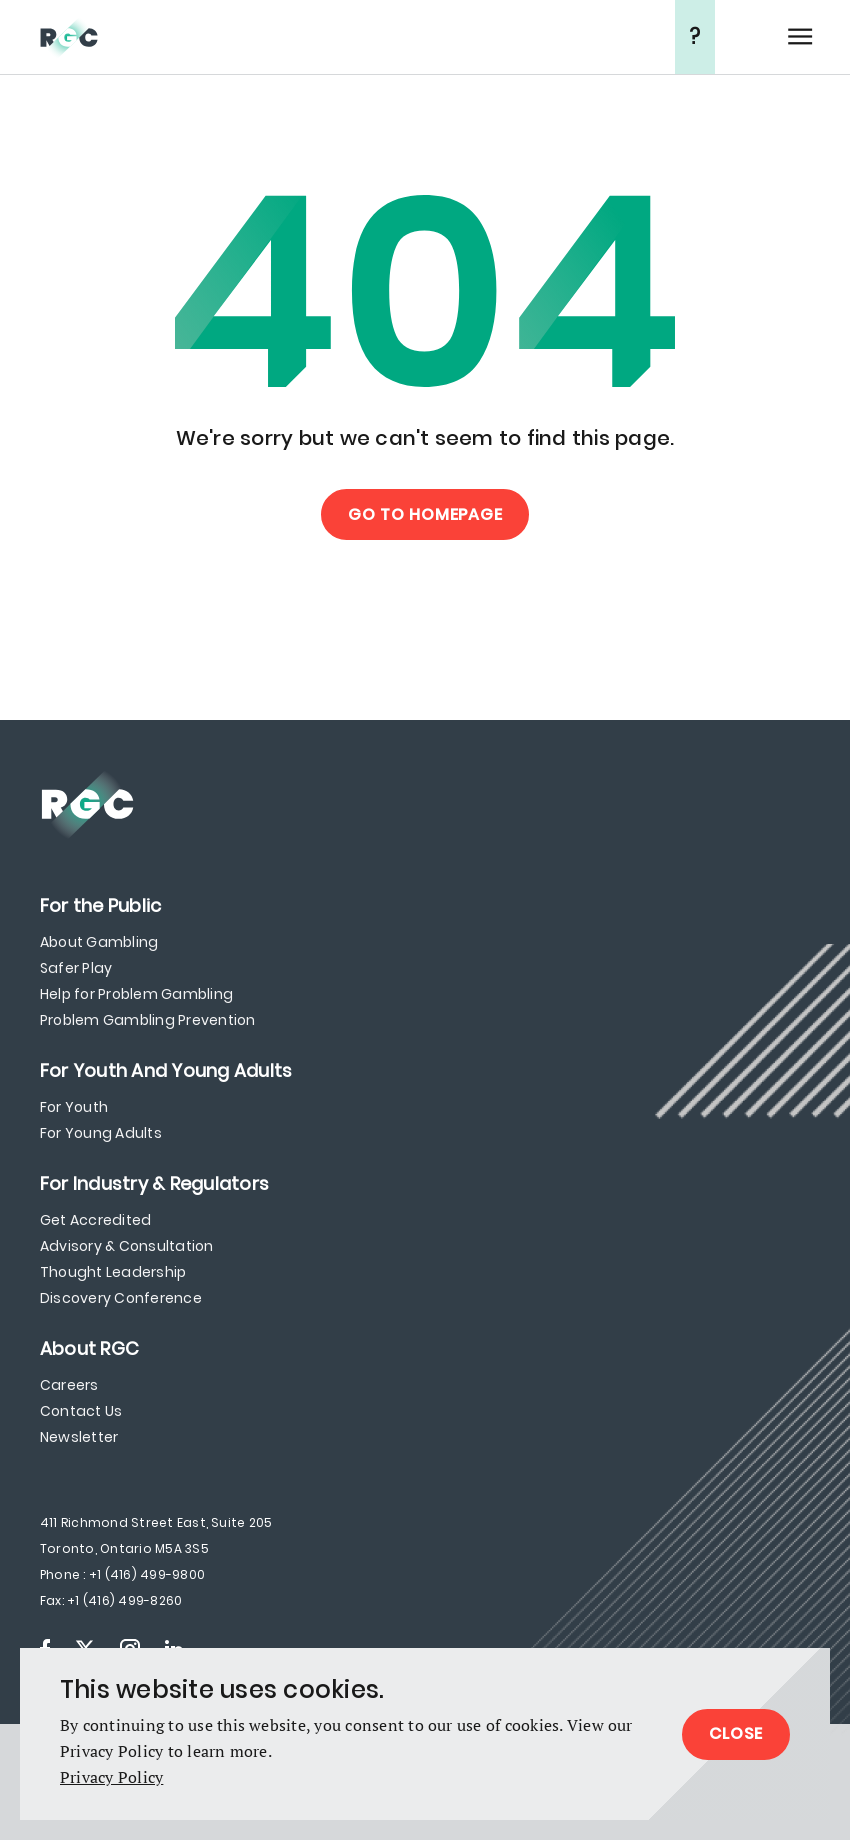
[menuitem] (100, 906)
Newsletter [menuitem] (79, 1437)
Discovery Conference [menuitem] (121, 1298)
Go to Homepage (425, 514)
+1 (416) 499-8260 (124, 1600)
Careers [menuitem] (69, 1385)
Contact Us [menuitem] (81, 1411)
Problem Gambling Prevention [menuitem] (147, 1020)
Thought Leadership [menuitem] (113, 1272)
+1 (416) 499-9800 (147, 1574)
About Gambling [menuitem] (99, 942)
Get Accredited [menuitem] (95, 1220)
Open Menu (800, 37)
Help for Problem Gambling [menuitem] (136, 994)
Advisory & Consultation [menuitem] (127, 1246)
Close (736, 1733)
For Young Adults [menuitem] (101, 1133)
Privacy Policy (111, 1777)
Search (750, 37)
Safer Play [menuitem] (76, 968)
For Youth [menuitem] (74, 1107)
